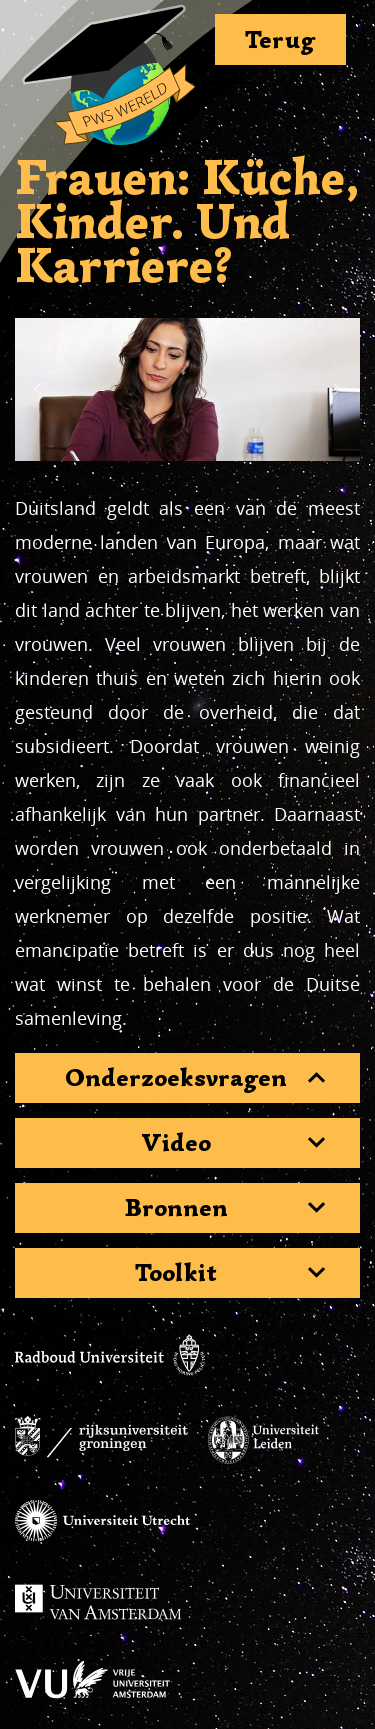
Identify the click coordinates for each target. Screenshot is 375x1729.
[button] (38, 389)
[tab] (187, 1078)
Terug (280, 39)
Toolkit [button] (176, 1273)
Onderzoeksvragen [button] (176, 1078)
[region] (187, 390)
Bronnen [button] (176, 1208)
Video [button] (176, 1143)
